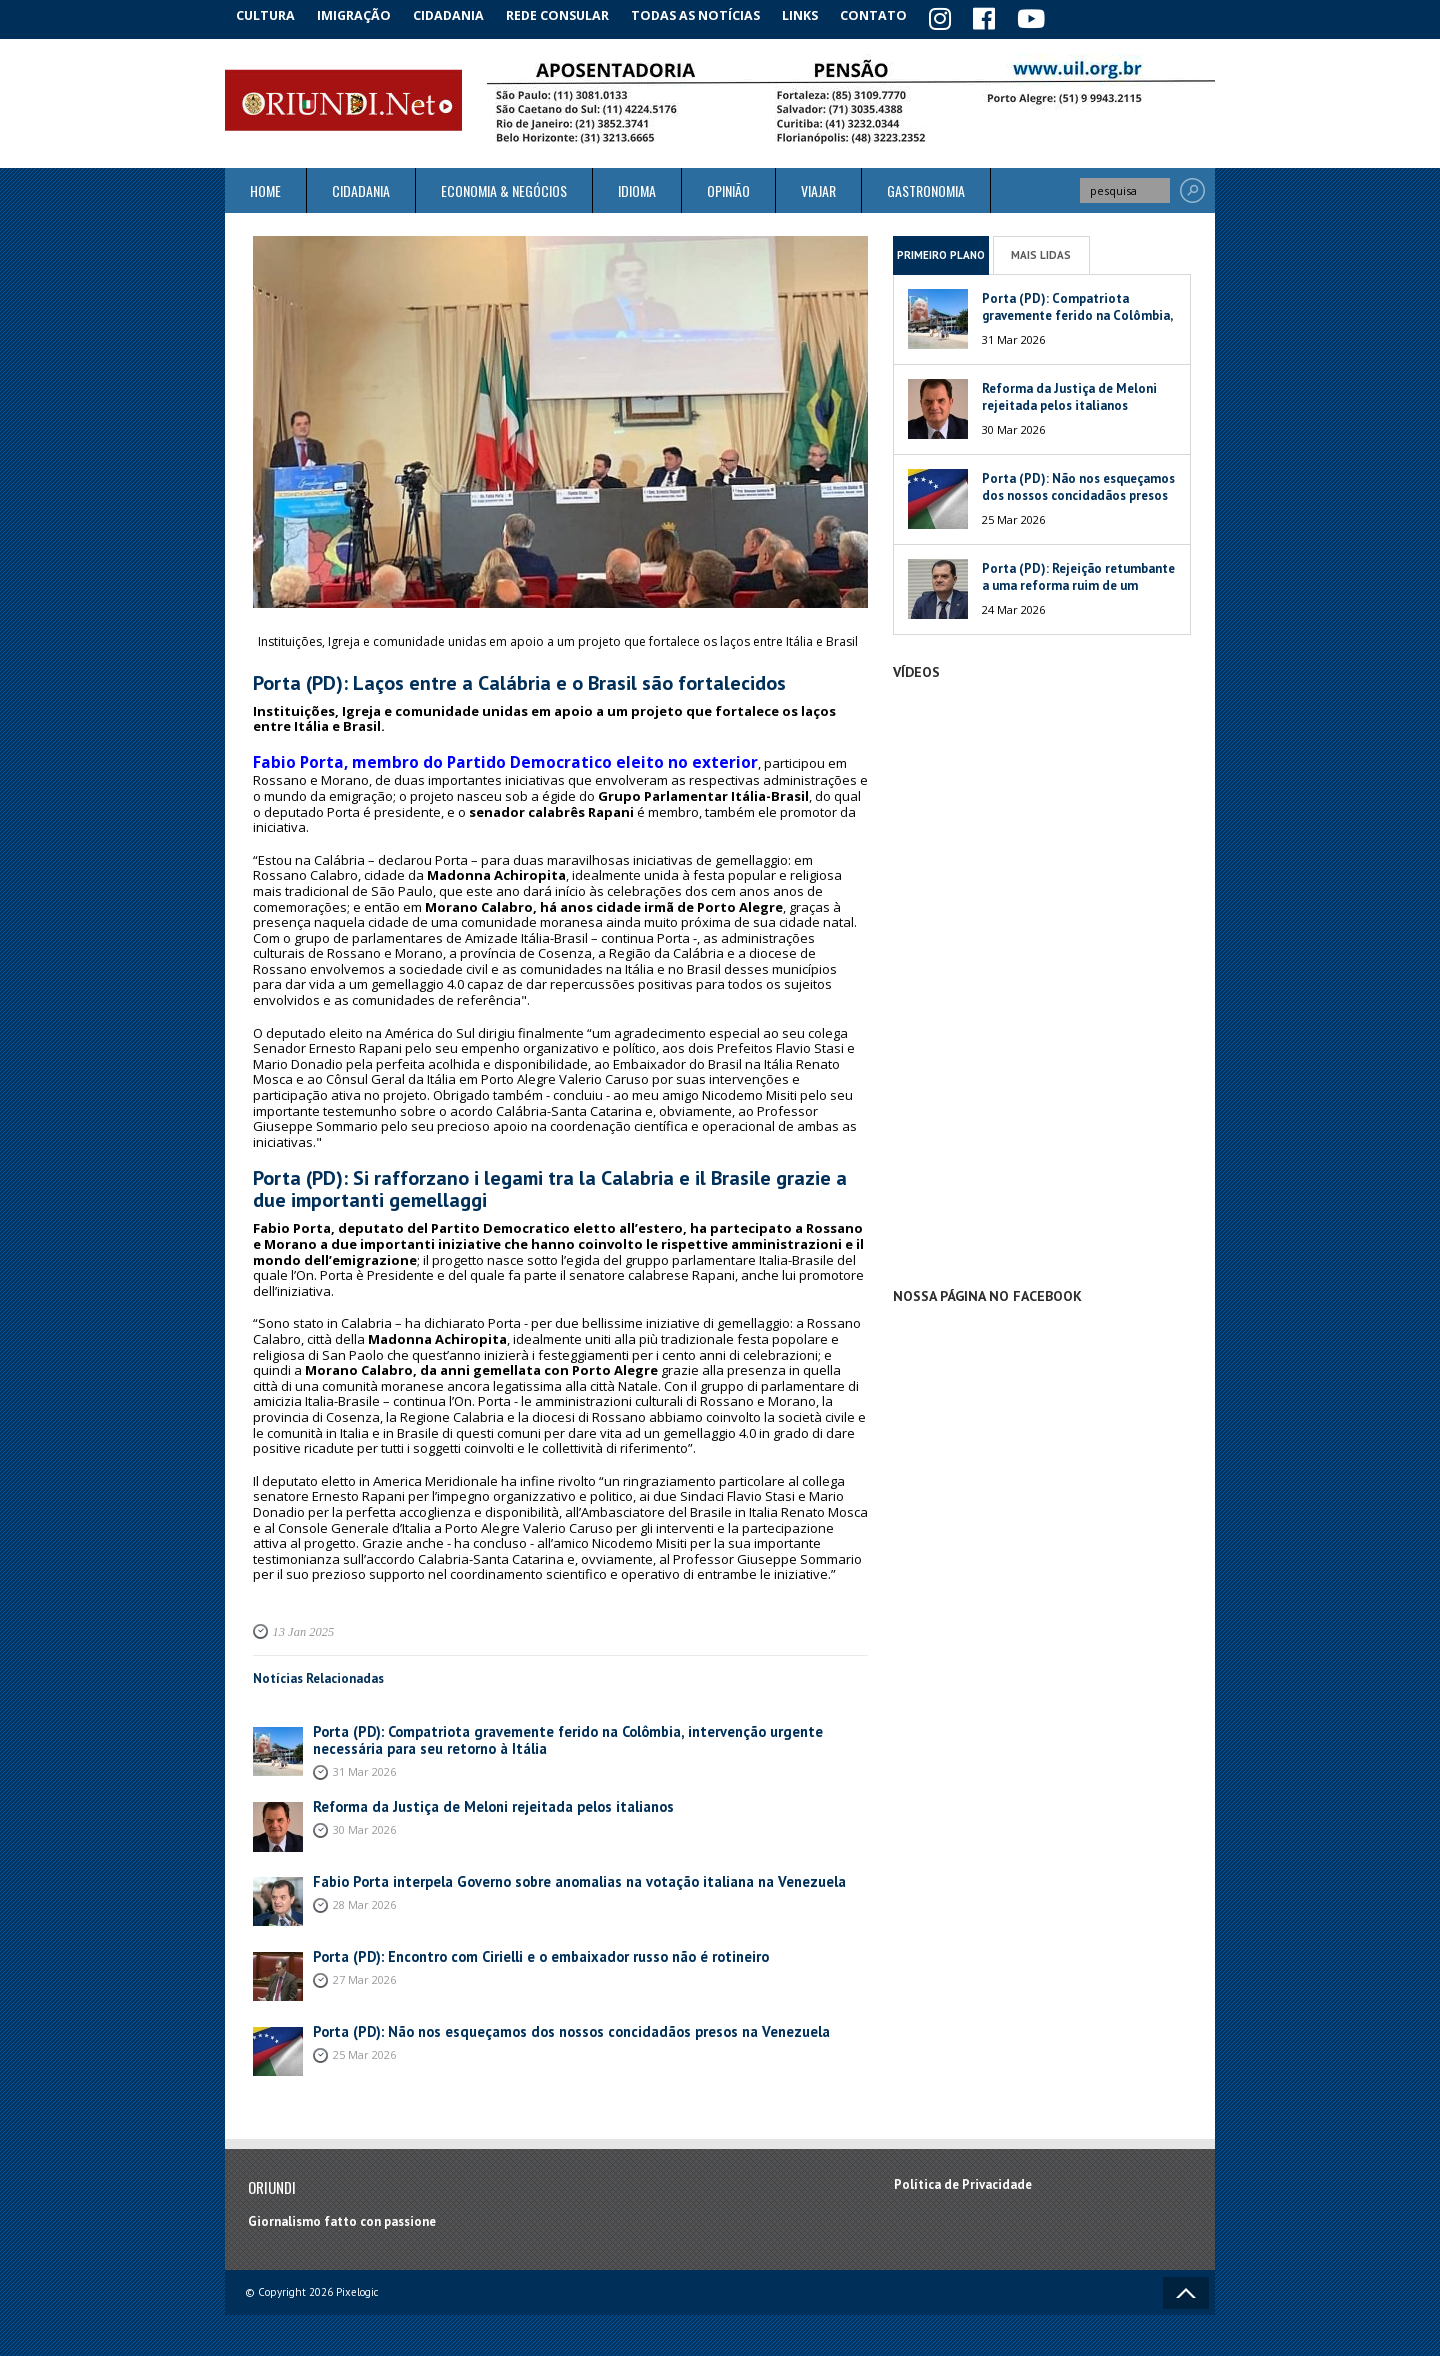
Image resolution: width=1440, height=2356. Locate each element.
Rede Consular (575, 14)
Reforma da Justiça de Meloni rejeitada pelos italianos (475, 1797)
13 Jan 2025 (300, 1623)
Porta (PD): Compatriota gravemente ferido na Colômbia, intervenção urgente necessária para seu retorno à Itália (576, 1730)
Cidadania (463, 14)
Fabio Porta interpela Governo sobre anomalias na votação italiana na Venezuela (551, 1872)
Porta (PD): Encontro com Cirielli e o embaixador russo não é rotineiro (521, 1947)
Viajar (818, 187)
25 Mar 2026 (364, 2044)
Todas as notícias (713, 14)
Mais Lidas (1041, 251)
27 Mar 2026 (364, 1969)
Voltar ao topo (1186, 2284)
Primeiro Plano (941, 251)
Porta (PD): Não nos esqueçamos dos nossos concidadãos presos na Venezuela (544, 2022)
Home (265, 187)
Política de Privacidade (963, 2175)
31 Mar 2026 (364, 1760)
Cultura (269, 14)
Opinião (728, 187)
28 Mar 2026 (364, 1894)
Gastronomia (926, 187)
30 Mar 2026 (364, 1819)
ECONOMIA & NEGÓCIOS (504, 187)
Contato (900, 14)
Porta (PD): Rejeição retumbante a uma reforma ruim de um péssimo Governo (1078, 582)
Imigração (364, 14)
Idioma (637, 187)
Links (821, 14)
